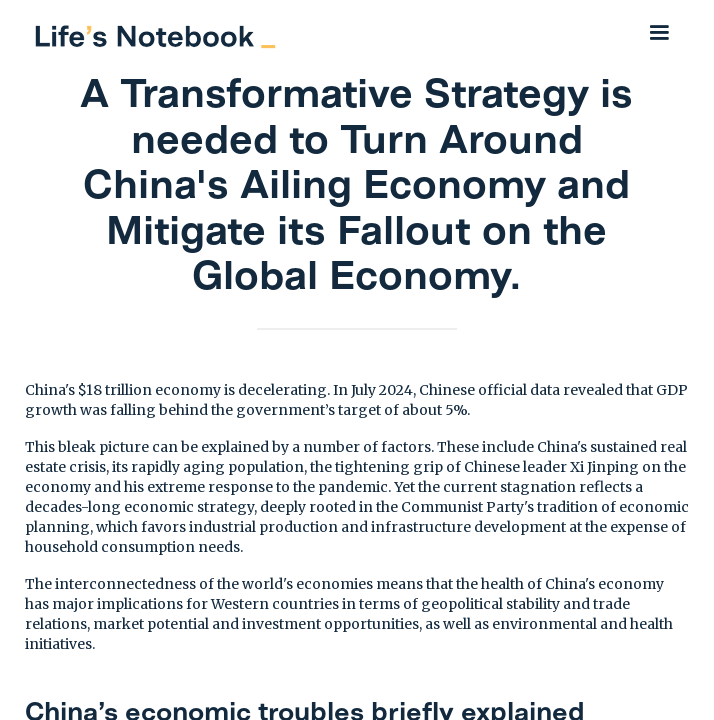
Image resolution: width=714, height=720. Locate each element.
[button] (659, 32)
